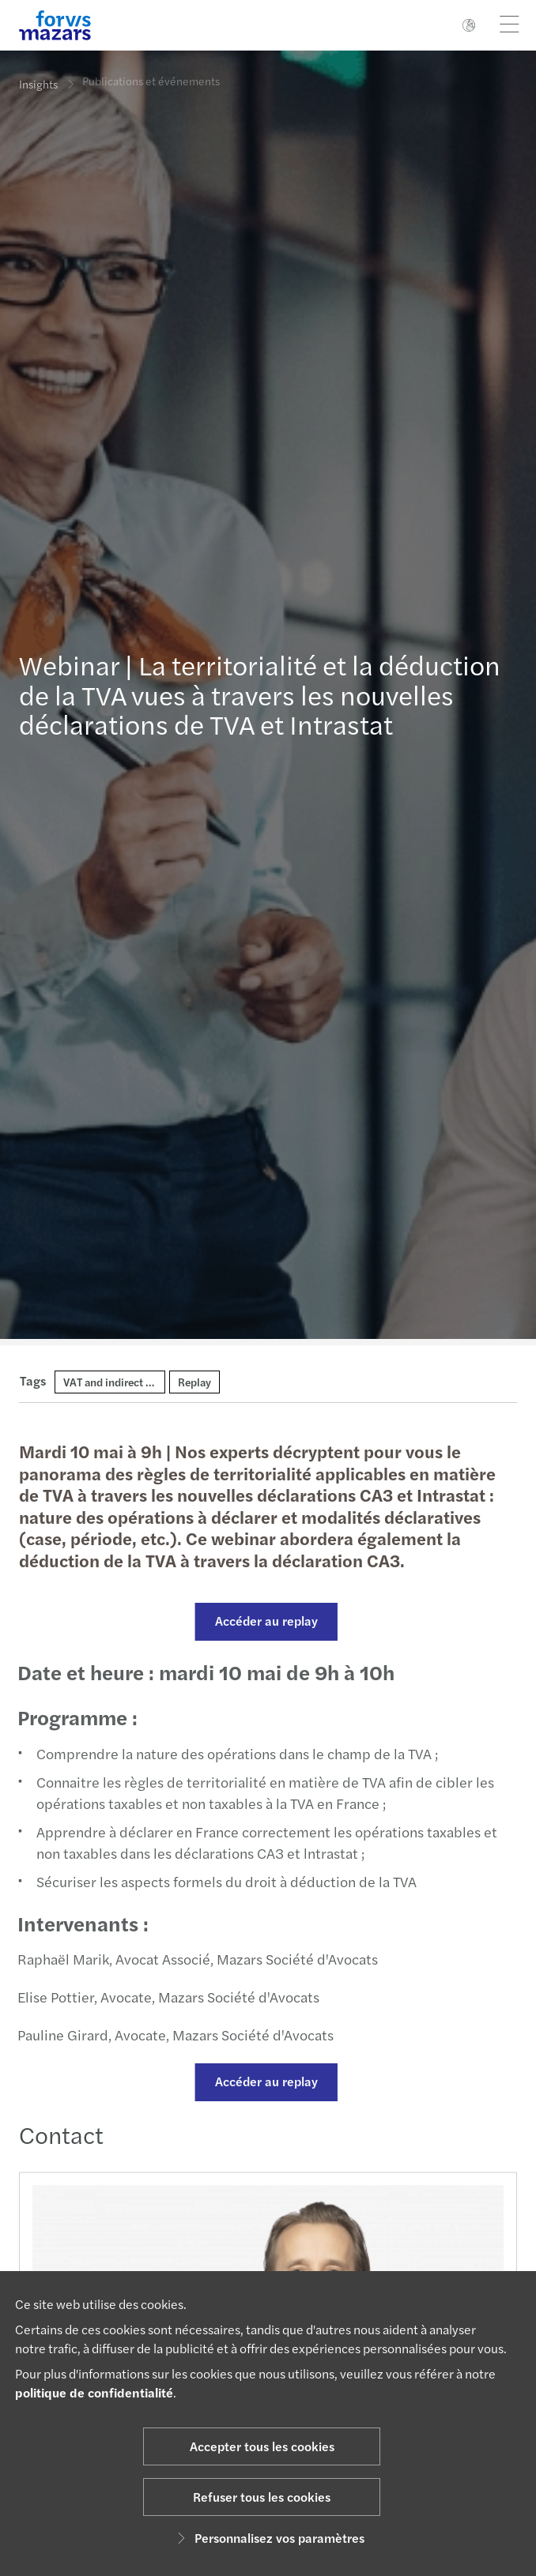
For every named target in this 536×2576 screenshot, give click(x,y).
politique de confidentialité (94, 2392)
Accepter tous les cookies (262, 2446)
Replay (194, 1382)
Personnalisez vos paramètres (268, 2538)
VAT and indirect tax (111, 1382)
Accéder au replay (260, 1620)
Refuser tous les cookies (261, 2497)
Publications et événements (151, 73)
